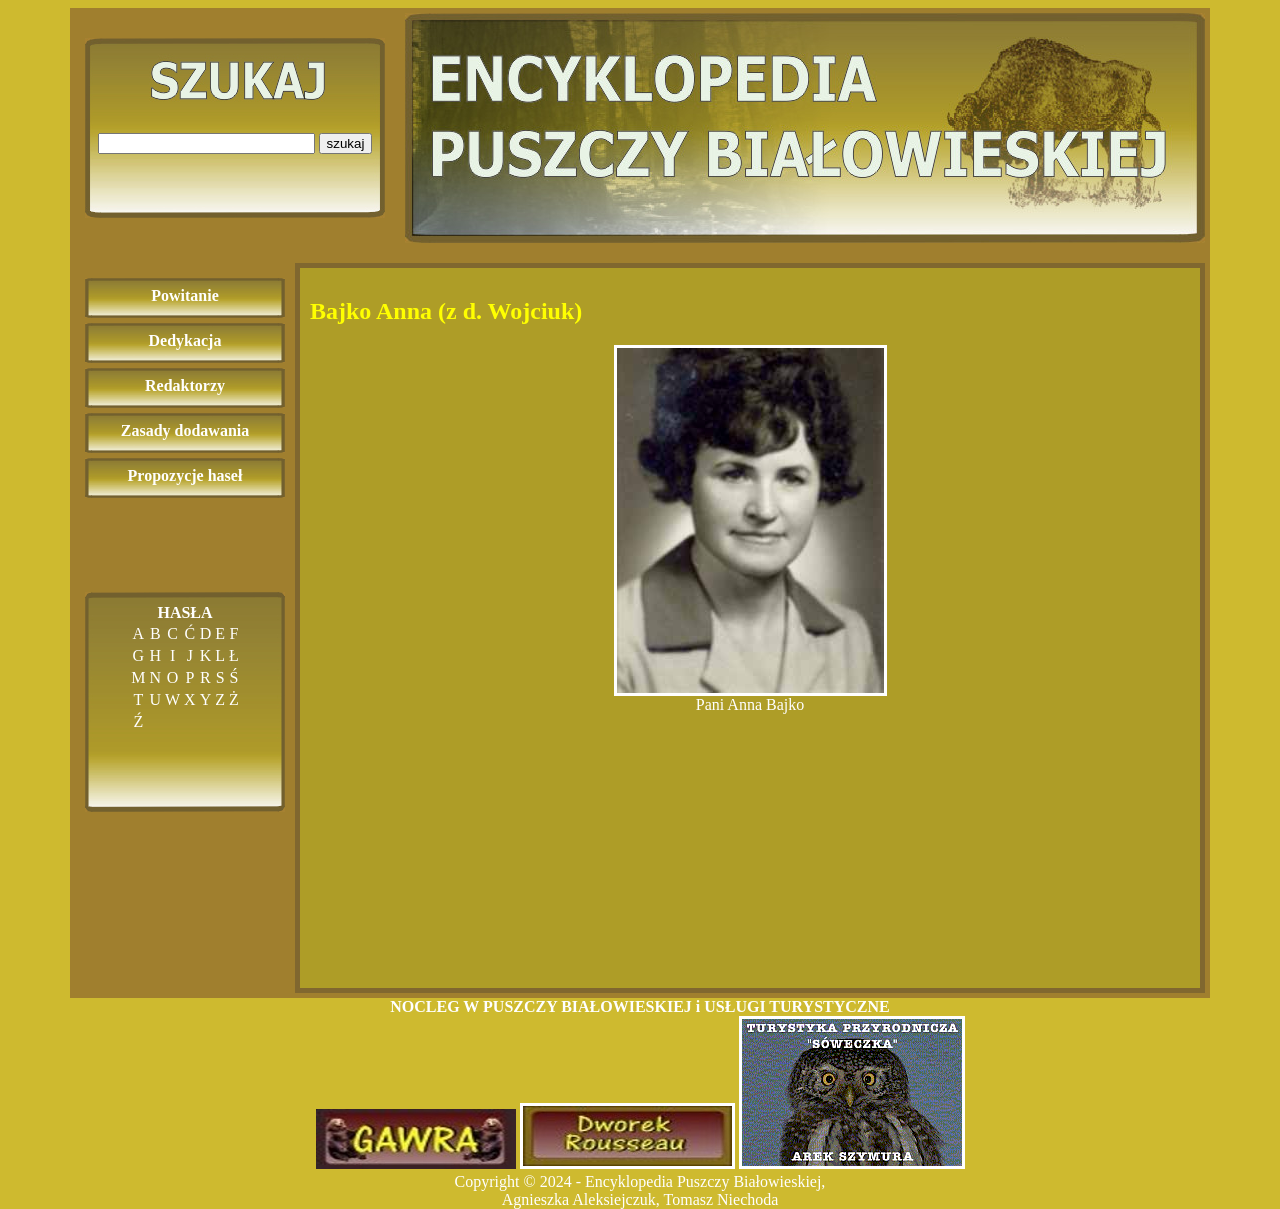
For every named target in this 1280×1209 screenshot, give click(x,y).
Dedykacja (185, 340)
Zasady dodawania (185, 430)
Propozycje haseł (185, 475)
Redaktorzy (185, 385)
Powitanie (185, 295)
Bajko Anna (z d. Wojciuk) (446, 311)
